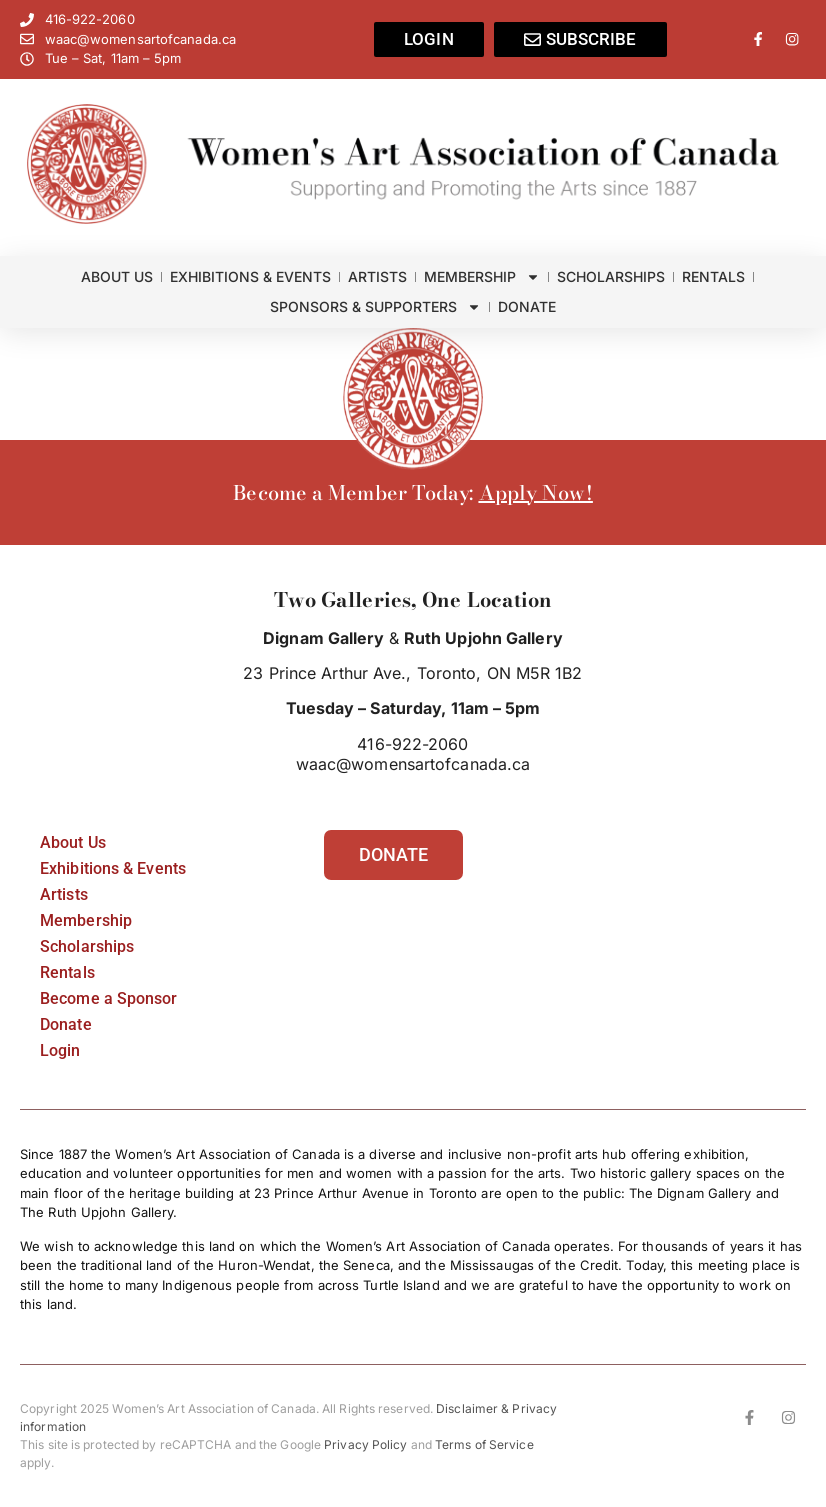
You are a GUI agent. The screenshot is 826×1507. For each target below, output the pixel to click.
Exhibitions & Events (250, 276)
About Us (117, 276)
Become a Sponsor (109, 998)
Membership (482, 277)
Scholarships (611, 276)
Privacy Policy (365, 1444)
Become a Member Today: (355, 492)
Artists (377, 276)
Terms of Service (484, 1444)
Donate (527, 306)
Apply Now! (536, 492)
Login (60, 1050)
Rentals (713, 276)
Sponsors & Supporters (375, 307)
